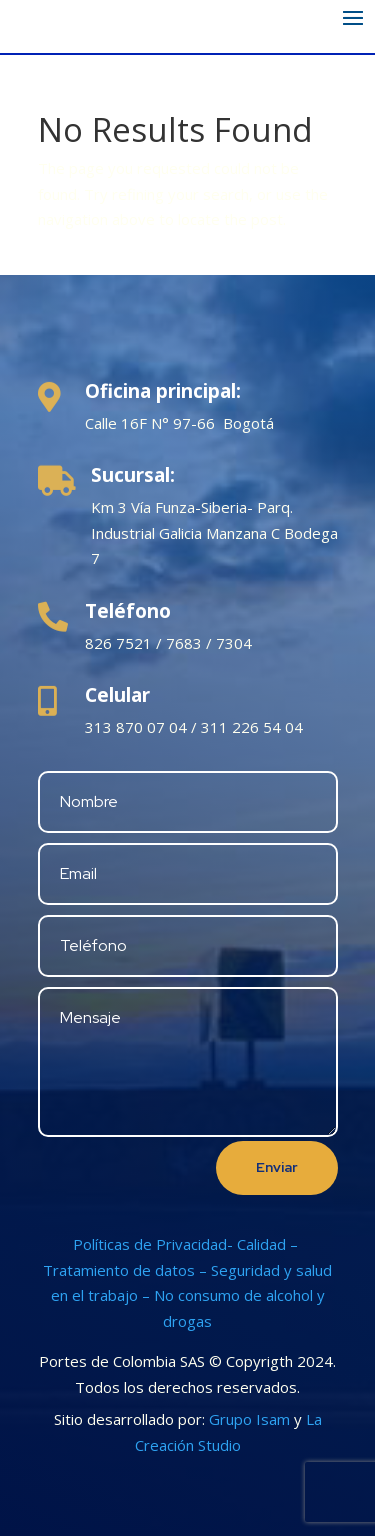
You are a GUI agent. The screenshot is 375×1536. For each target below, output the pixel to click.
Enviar (277, 1167)
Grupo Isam (249, 1419)
